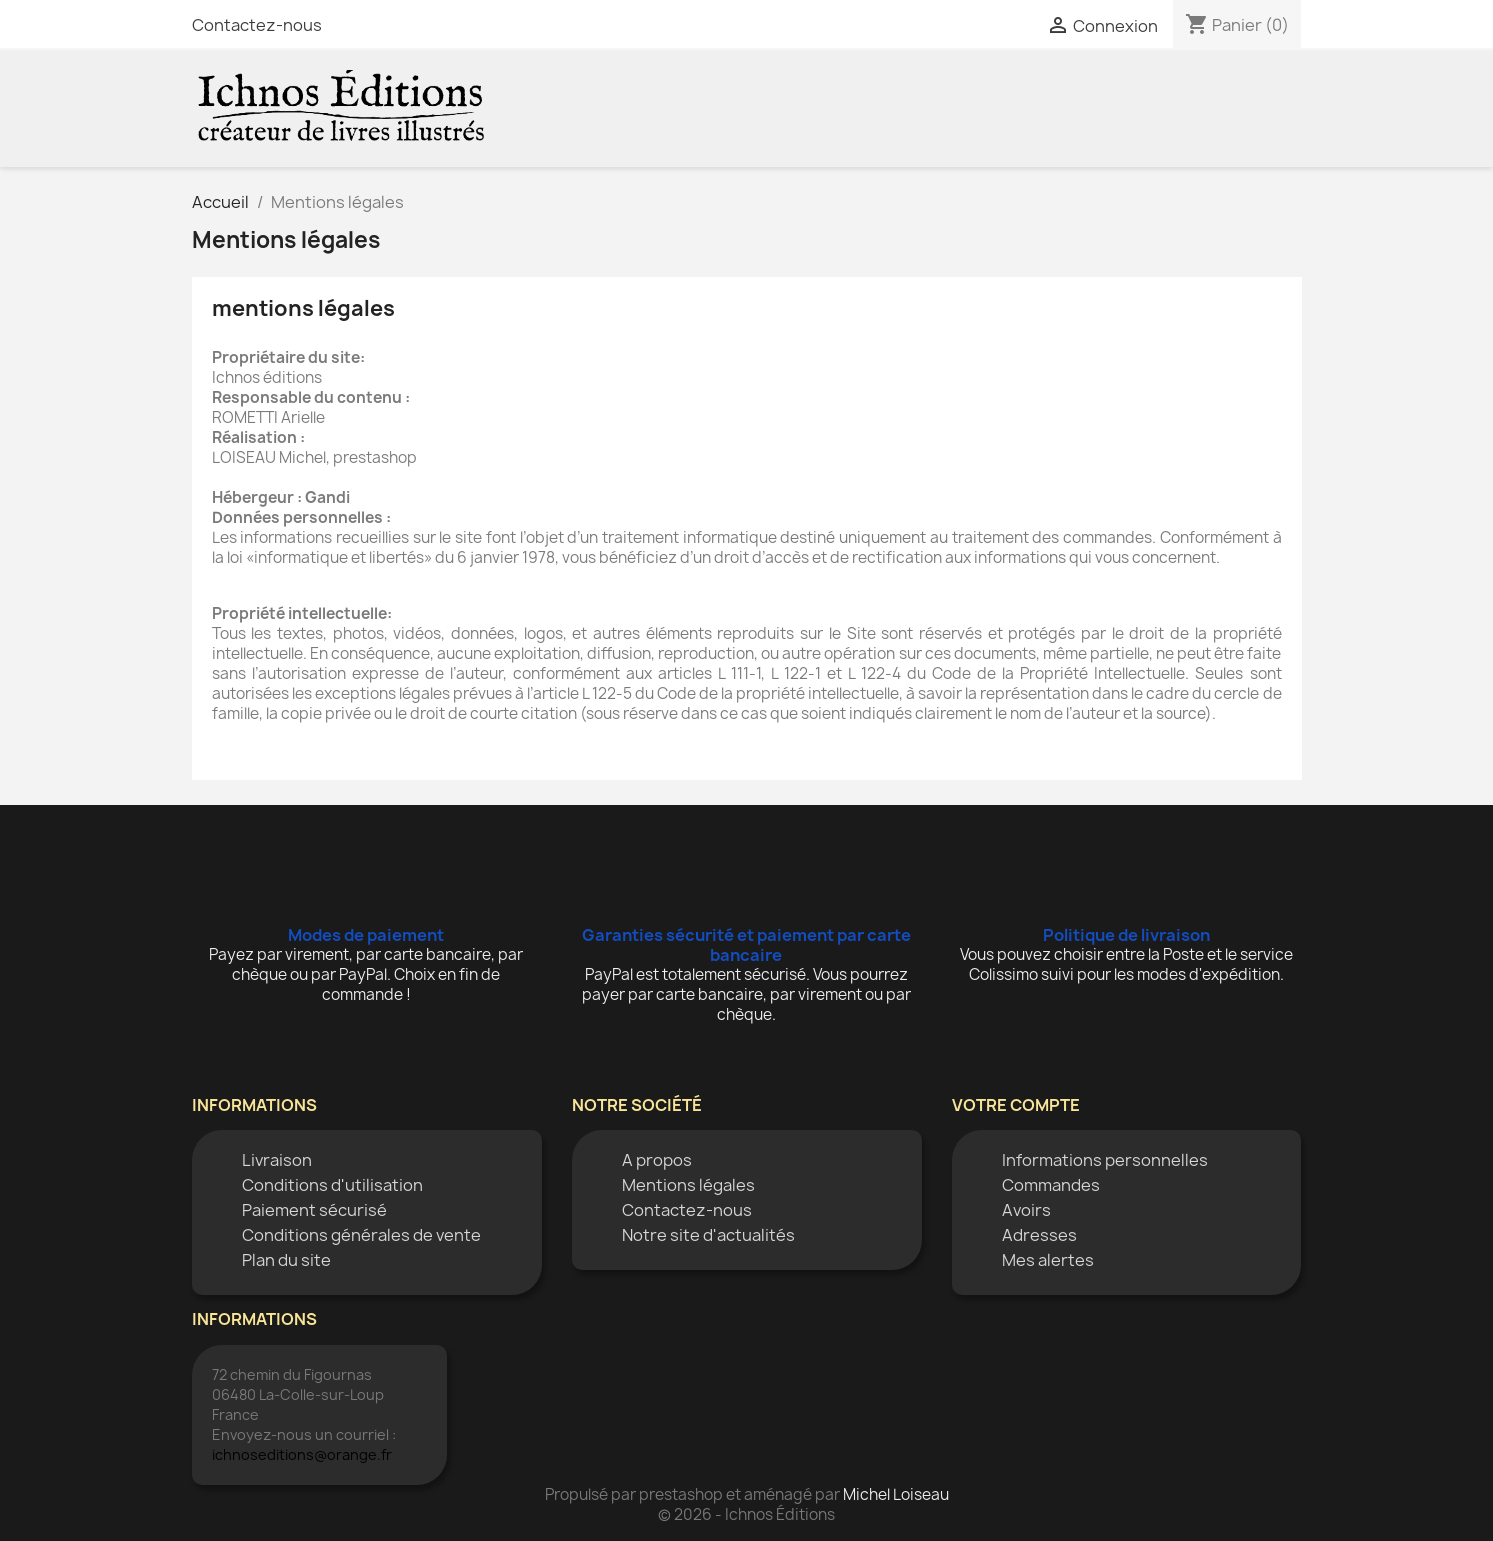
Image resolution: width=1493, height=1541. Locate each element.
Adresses (1039, 1235)
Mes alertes (1048, 1260)
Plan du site (286, 1260)
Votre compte (1016, 1105)
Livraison (277, 1160)
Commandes (1051, 1185)
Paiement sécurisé (314, 1210)
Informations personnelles (1105, 1160)
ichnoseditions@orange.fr (302, 1454)
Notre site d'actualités (708, 1235)
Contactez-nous (257, 25)
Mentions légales (688, 1185)
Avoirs (1026, 1210)
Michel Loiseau (896, 1494)
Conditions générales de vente (361, 1235)
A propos (657, 1160)
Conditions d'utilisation (332, 1185)
